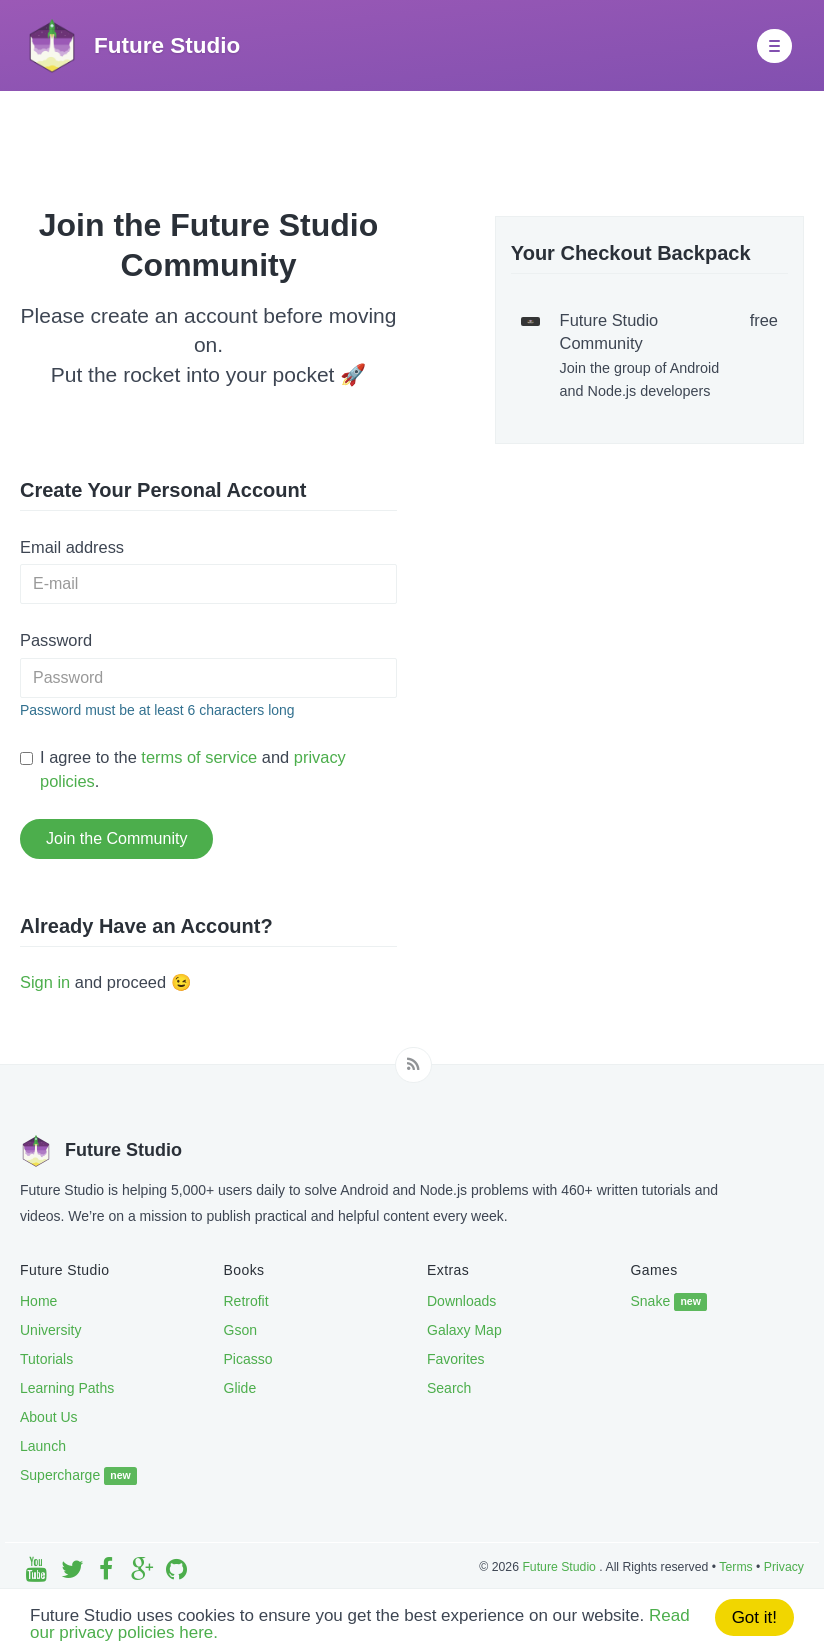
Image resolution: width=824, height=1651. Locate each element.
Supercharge (78, 1476)
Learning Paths (67, 1388)
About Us (49, 1417)
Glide (240, 1388)
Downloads (461, 1301)
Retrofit (246, 1301)
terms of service (199, 757)
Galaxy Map (464, 1330)
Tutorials (46, 1359)
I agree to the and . (183, 768)
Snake (669, 1302)
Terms (735, 1567)
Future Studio (560, 1567)
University (50, 1330)
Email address (72, 547)
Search (449, 1388)
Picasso (248, 1359)
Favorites (456, 1359)
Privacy (784, 1567)
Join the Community (116, 838)
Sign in (45, 982)
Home (38, 1301)
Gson (240, 1330)
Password (56, 640)
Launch (43, 1446)
